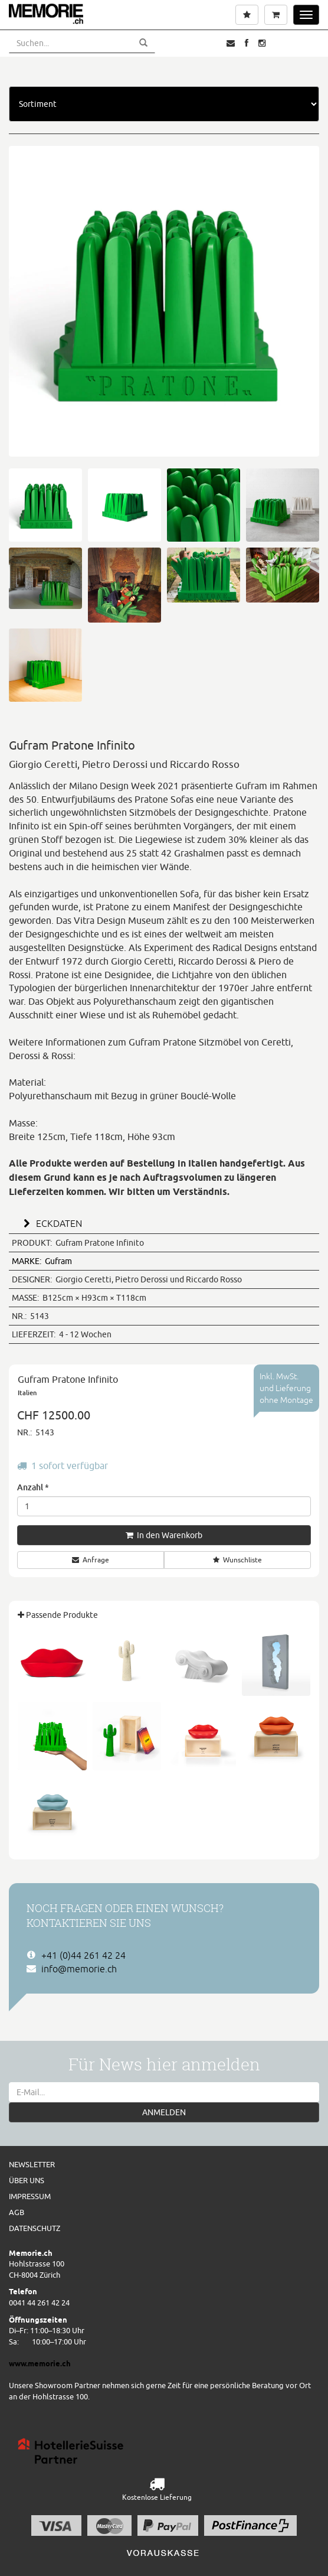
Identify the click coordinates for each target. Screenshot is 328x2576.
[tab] (164, 1222)
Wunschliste (237, 1559)
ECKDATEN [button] (50, 1223)
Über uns (26, 2180)
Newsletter (32, 2164)
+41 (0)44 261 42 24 (83, 1955)
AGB (16, 2212)
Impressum (30, 2196)
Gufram (42, 1261)
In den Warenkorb (164, 1535)
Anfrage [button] (90, 1559)
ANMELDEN (164, 2112)
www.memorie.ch (40, 2363)
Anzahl (33, 1487)
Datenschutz (34, 2228)
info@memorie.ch (79, 1968)
